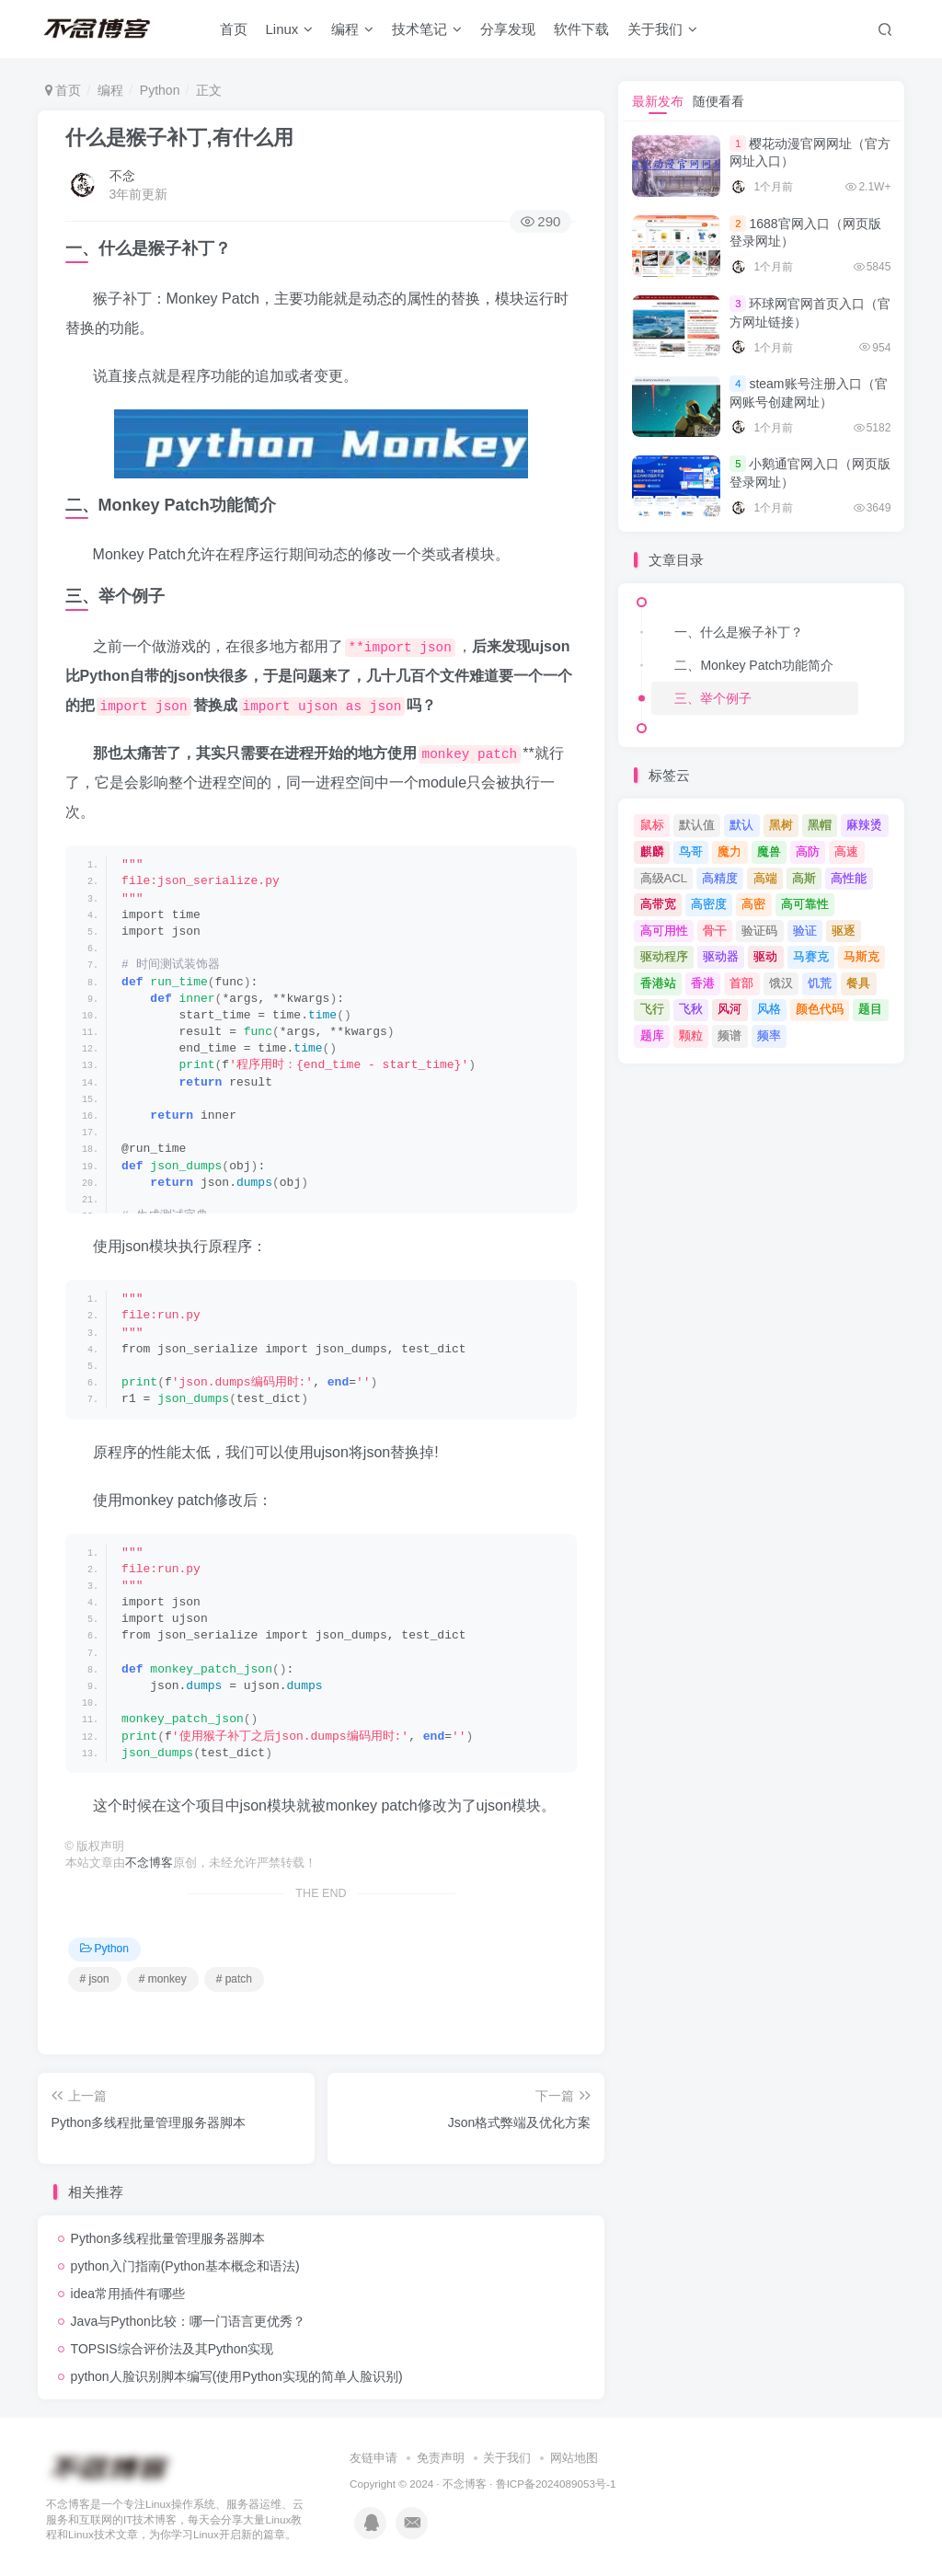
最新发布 (658, 101)
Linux (292, 31)
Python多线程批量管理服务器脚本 (168, 2238)
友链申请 (373, 2458)
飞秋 (691, 1009)
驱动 (765, 956)
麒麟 (652, 851)
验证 (805, 930)
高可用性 (664, 930)
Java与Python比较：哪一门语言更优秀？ (188, 2321)
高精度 (720, 878)
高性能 (849, 878)
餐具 (858, 983)
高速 (846, 851)
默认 (741, 825)
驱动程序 (664, 956)
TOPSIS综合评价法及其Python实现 (172, 2348)
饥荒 (820, 983)
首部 (741, 983)
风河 (729, 1009)
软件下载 (585, 31)
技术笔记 (430, 31)
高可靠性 (805, 904)
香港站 (658, 983)
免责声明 (441, 2458)
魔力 (729, 851)
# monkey (163, 1978)
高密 (753, 904)
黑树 (781, 825)
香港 (703, 983)
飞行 (652, 1009)
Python (160, 90)
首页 (236, 31)
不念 (122, 175)
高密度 (709, 904)
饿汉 (781, 983)
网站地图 (574, 2458)
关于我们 (666, 31)
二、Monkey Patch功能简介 (753, 665)
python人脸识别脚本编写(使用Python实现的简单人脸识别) (237, 2376)
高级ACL (663, 878)
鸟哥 (691, 851)
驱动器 (721, 956)
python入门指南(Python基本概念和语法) (185, 2266)
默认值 (697, 825)
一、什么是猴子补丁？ (738, 632)
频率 (769, 1035)
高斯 (804, 878)
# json (94, 1978)
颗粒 (691, 1035)
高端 (765, 878)
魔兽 (769, 851)
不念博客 (149, 1863)
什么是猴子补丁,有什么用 (179, 137)
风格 (769, 1009)
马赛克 (811, 956)
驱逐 (844, 930)
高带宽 (658, 904)
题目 (870, 1009)
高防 (808, 851)
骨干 (715, 930)
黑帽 (820, 825)
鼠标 (652, 825)
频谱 (729, 1035)
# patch (234, 1978)
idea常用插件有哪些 (128, 2293)
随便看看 (718, 101)
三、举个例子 (713, 698)
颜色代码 (820, 1009)
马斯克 (861, 956)
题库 (652, 1035)
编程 (356, 31)
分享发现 (511, 31)
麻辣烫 (864, 825)
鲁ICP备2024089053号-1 (556, 2484)
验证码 (759, 930)
